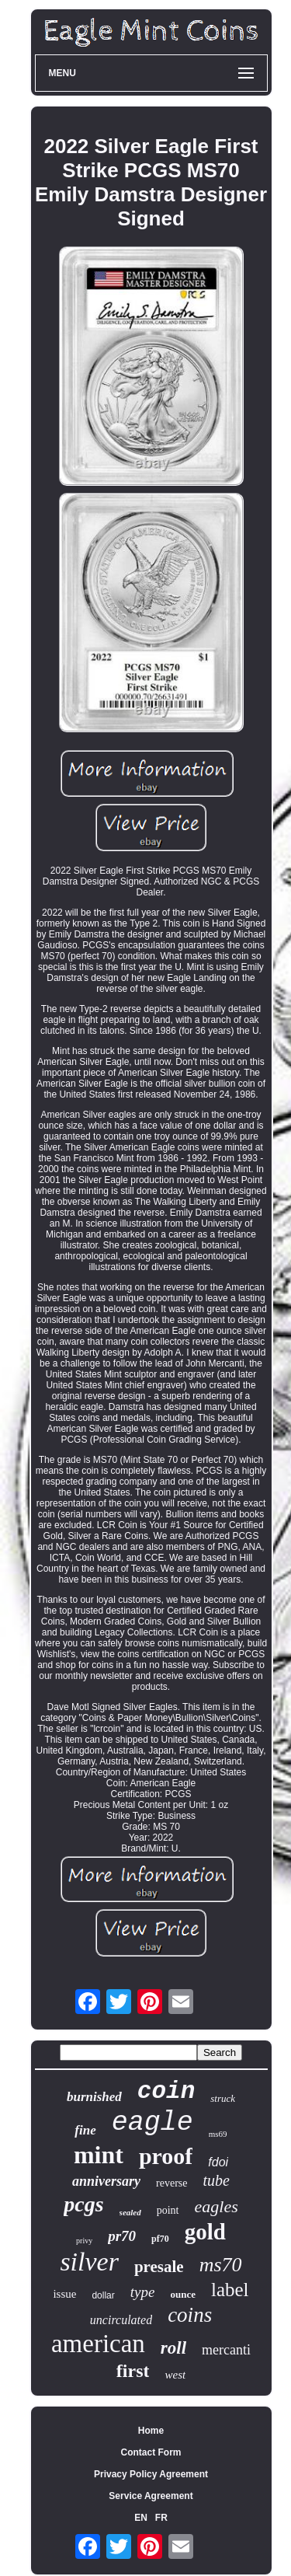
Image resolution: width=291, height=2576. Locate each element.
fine (84, 2130)
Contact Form (151, 2452)
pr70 (122, 2236)
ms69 (218, 2133)
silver (89, 2261)
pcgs (83, 2204)
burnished (94, 2096)
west (175, 2374)
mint (98, 2155)
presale (159, 2266)
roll (173, 2348)
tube (216, 2180)
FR (161, 2517)
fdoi (218, 2162)
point (168, 2210)
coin (166, 2091)
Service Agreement (150, 2495)
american (98, 2344)
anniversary (106, 2181)
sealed (130, 2212)
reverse (171, 2183)
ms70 (220, 2264)
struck (222, 2098)
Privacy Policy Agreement (151, 2474)
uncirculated (121, 2319)
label (230, 2289)
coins (190, 2314)
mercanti (226, 2350)
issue (64, 2294)
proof (165, 2156)
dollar (103, 2295)
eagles (216, 2206)
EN (140, 2517)
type (142, 2292)
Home (151, 2430)
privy (84, 2240)
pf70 (160, 2238)
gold (205, 2231)
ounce (183, 2294)
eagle (152, 2122)
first (133, 2371)
